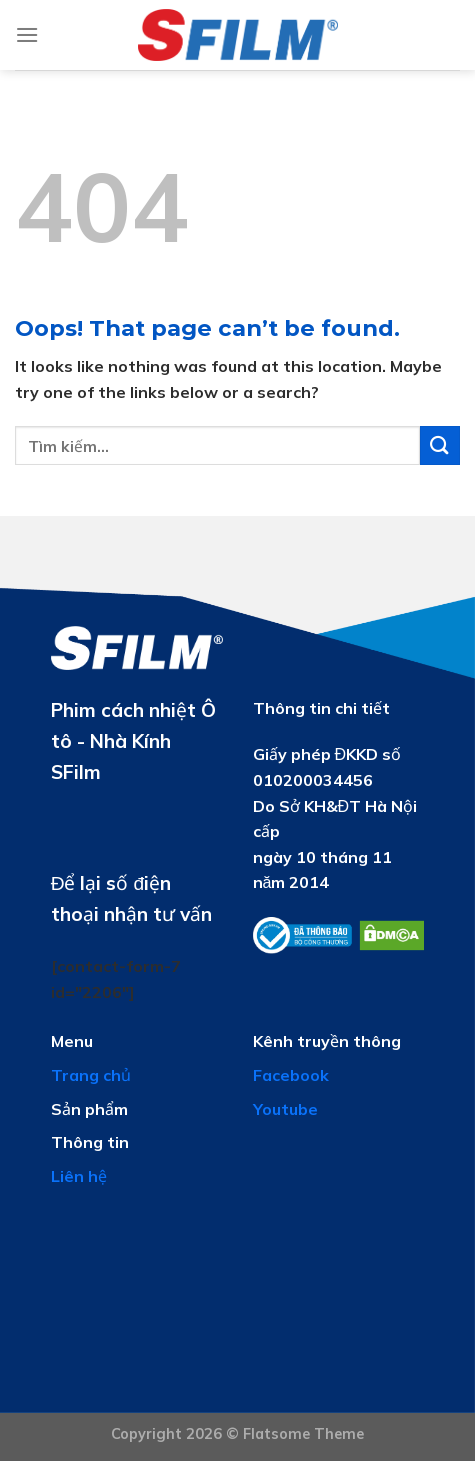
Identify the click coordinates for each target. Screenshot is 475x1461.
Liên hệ (79, 1176)
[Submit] (440, 445)
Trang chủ (91, 1075)
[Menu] (27, 34)
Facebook (291, 1075)
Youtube (285, 1109)
